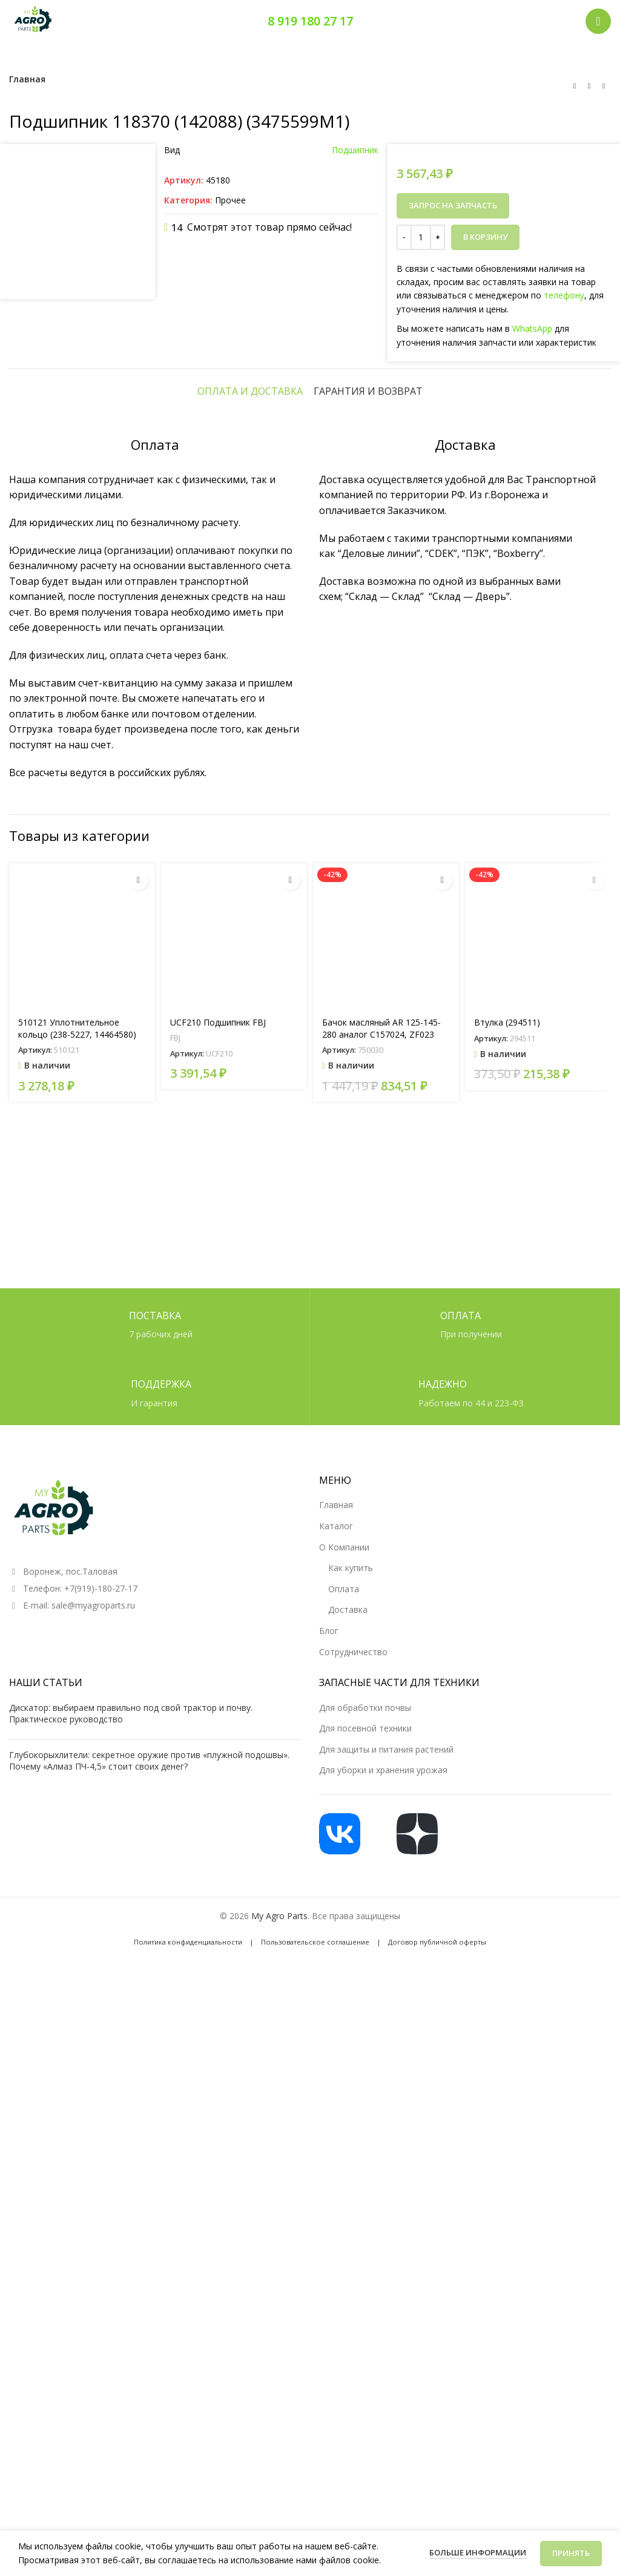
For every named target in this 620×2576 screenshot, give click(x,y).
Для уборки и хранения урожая (383, 2340)
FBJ (175, 1746)
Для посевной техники (365, 2298)
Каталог (336, 2096)
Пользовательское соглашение (315, 2512)
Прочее (230, 200)
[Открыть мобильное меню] (598, 21)
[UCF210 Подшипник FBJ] (234, 1645)
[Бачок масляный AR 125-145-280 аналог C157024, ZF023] (386, 1645)
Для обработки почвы (365, 2277)
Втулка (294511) (507, 1731)
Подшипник (355, 150)
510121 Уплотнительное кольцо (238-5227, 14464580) (77, 1737)
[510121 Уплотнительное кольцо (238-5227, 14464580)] (82, 1645)
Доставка (348, 2180)
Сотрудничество (353, 2221)
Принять (571, 2553)
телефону (564, 295)
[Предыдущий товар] (574, 86)
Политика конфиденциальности (188, 2512)
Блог (328, 2201)
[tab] (250, 1100)
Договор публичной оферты (437, 2512)
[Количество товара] (421, 237)
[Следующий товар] (603, 86)
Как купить (350, 2138)
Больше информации (478, 2552)
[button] (138, 1588)
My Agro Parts (279, 2486)
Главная (27, 79)
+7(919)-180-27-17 (100, 2158)
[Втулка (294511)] (538, 1645)
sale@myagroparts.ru (93, 2175)
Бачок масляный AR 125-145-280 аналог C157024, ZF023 (381, 1737)
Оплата (343, 2158)
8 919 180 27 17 (310, 21)
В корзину (485, 236)
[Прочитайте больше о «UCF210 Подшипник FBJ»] (290, 1588)
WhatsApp (532, 328)
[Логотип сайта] (33, 20)
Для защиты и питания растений (386, 2319)
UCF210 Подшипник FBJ (218, 1731)
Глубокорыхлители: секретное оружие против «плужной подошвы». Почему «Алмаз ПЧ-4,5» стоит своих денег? (149, 2330)
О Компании (344, 2117)
